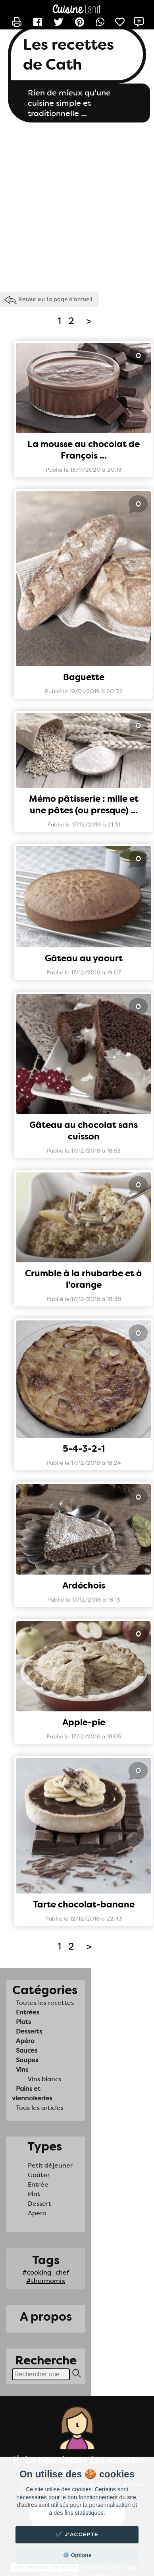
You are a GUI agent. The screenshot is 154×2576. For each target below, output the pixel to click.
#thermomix (45, 2281)
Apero (37, 2213)
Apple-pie (83, 1722)
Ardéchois (83, 1585)
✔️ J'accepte (77, 2534)
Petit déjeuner (50, 2165)
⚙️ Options (77, 2555)
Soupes (27, 2060)
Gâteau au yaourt (84, 958)
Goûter (39, 2175)
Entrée (38, 2184)
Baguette (83, 677)
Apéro (25, 2041)
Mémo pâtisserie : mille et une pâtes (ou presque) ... (84, 804)
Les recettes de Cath (68, 54)
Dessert (39, 2203)
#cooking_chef (45, 2272)
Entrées (27, 2012)
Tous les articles (40, 2108)
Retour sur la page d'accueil (55, 299)
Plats (23, 2022)
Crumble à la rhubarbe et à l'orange (83, 1279)
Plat (34, 2194)
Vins (22, 2069)
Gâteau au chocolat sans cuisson (83, 1130)
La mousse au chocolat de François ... (83, 449)
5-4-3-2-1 (84, 1448)
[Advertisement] (74, 205)
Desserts (29, 2031)
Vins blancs (44, 2079)
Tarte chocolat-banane (84, 1904)
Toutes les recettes (45, 2003)
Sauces (26, 2050)
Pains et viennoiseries (32, 2093)
